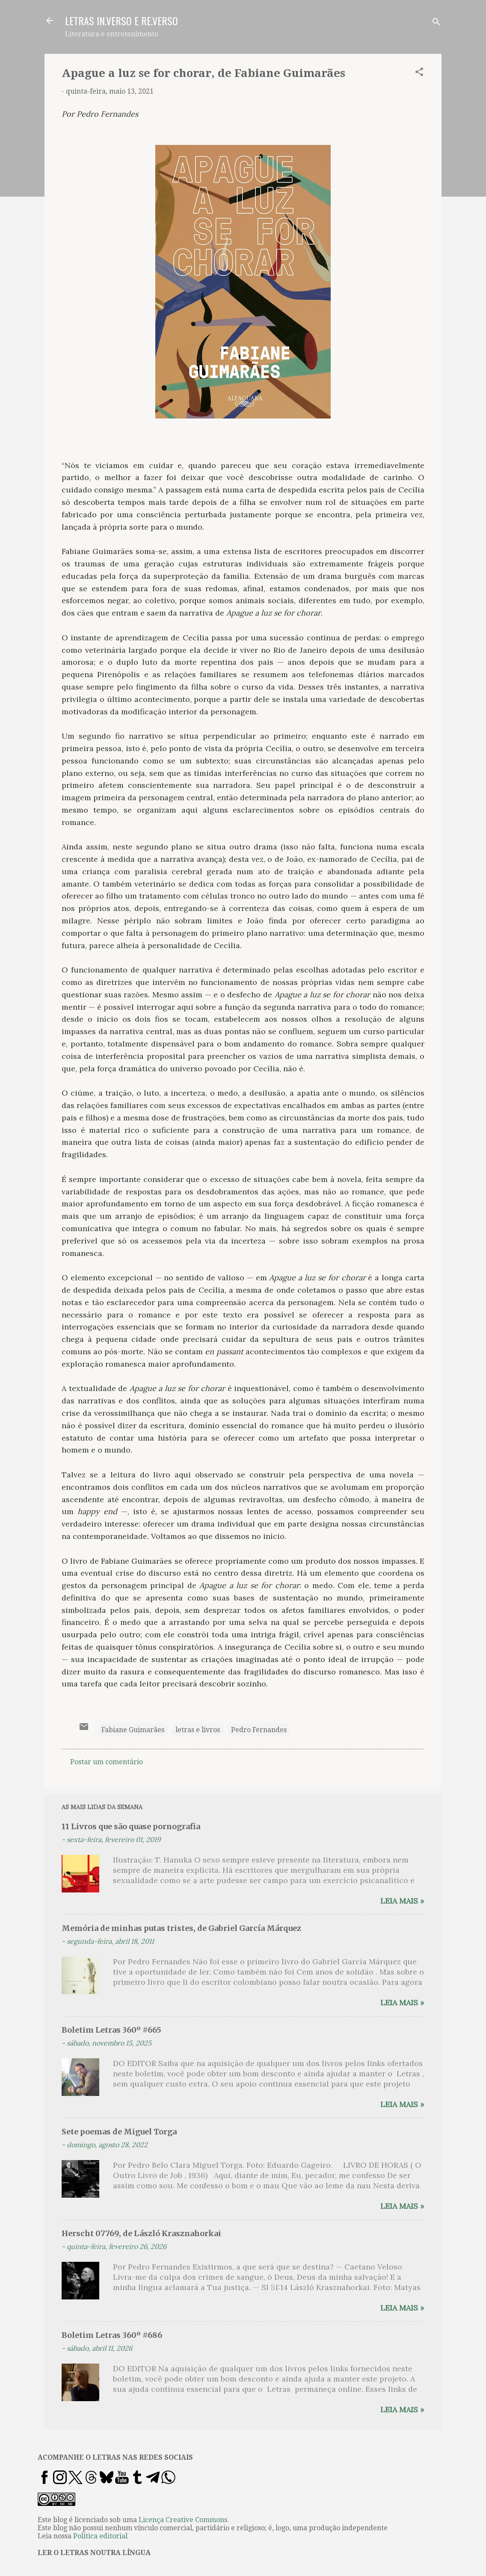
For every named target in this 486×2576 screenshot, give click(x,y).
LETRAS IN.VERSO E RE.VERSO (121, 20)
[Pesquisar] (436, 23)
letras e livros (197, 1730)
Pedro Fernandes (259, 1730)
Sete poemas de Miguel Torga (119, 2132)
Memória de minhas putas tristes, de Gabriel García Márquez (181, 1928)
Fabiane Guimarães (132, 1730)
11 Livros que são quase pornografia (131, 1826)
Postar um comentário (106, 1762)
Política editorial (100, 2536)
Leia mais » (402, 1901)
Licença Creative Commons (183, 2520)
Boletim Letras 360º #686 (112, 2335)
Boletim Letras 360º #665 (111, 2030)
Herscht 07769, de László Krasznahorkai (141, 2233)
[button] (419, 73)
